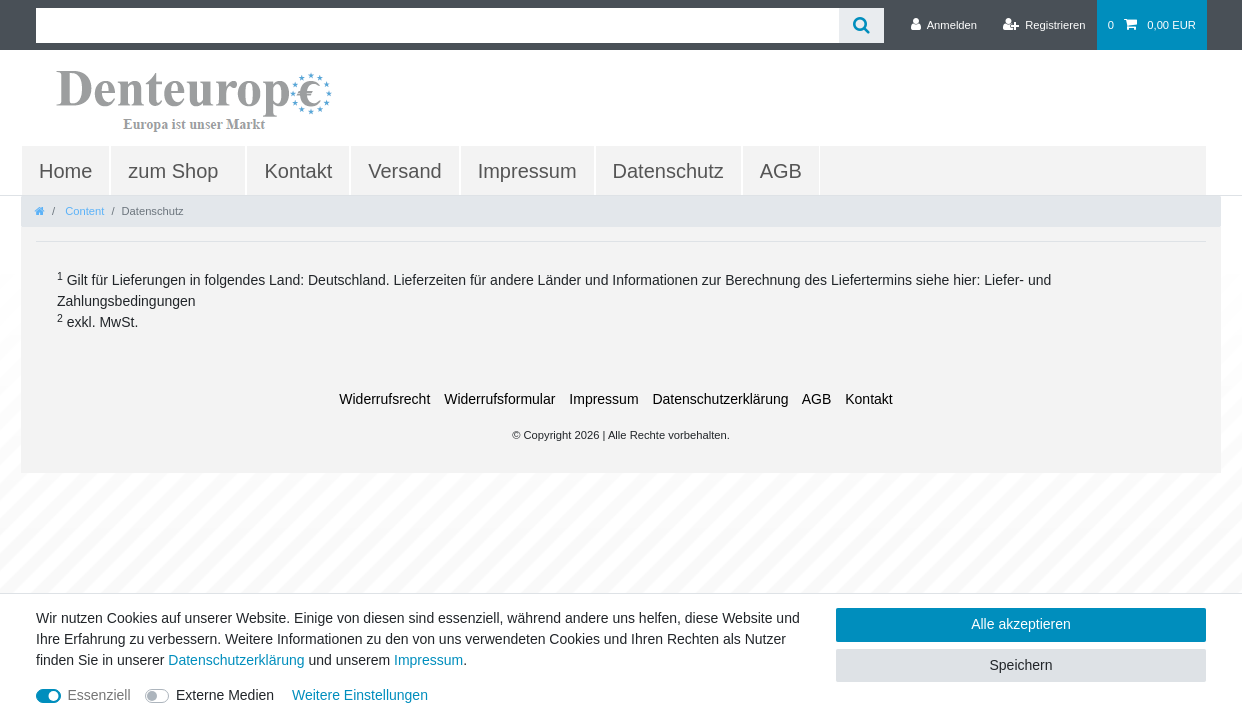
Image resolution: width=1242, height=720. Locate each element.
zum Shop (173, 171)
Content (83, 211)
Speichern (1020, 665)
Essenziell (99, 695)
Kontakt (298, 171)
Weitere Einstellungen (360, 695)
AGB (781, 171)
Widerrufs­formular (499, 399)
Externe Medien (225, 695)
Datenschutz (668, 171)
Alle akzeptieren (1021, 624)
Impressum (527, 171)
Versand (404, 171)
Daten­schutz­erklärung (720, 399)
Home (65, 171)
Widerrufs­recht (384, 399)
